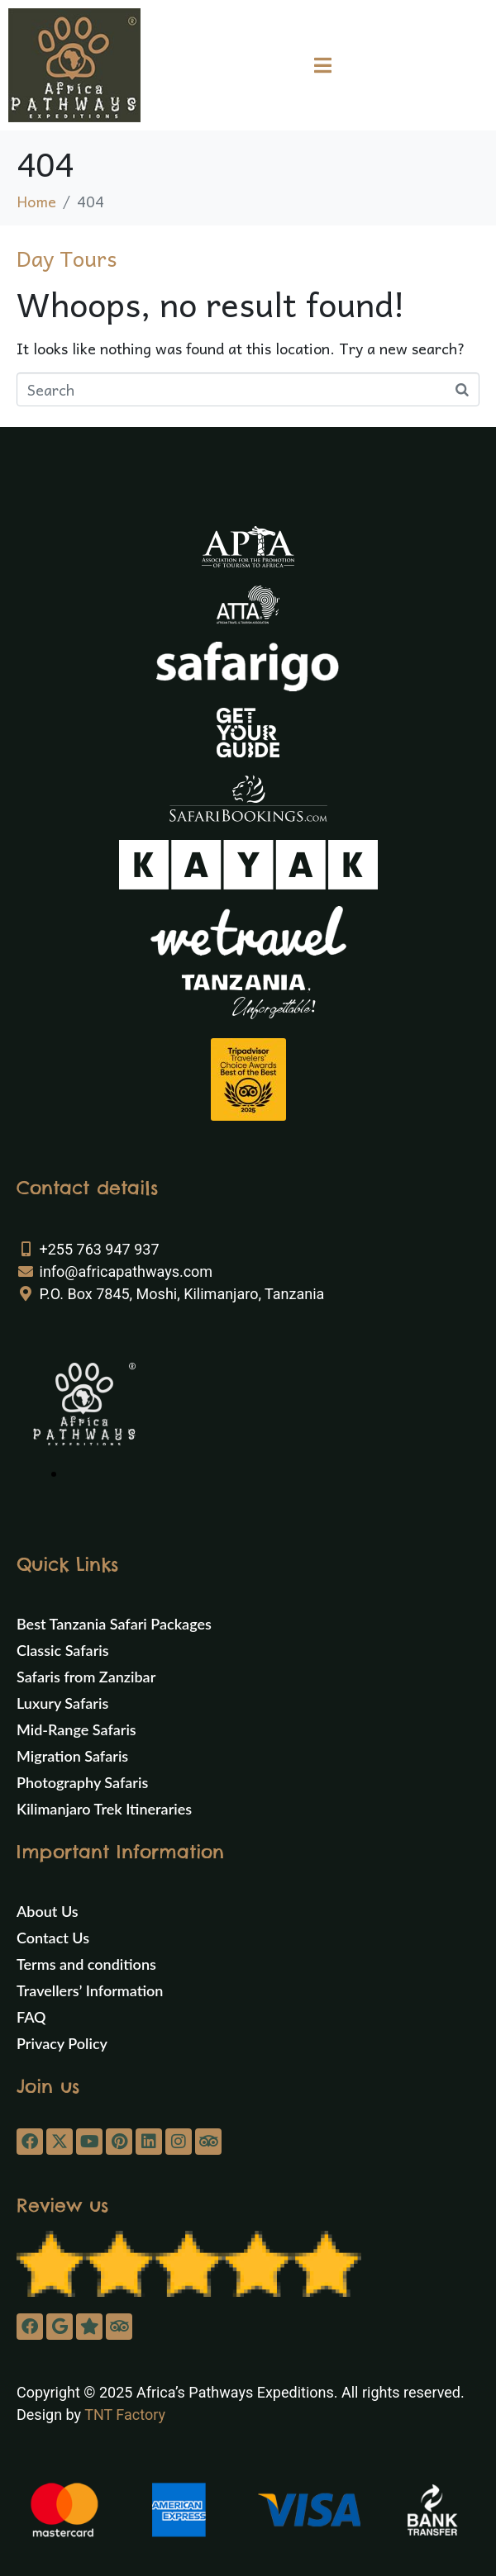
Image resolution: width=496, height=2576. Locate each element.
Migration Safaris (72, 1756)
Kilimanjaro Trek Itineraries (104, 1809)
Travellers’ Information (90, 1990)
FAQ (31, 2017)
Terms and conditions (86, 1964)
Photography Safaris (82, 1782)
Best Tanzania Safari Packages (114, 1624)
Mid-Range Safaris (76, 1729)
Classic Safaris (63, 1650)
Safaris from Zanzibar (86, 1677)
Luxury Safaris (62, 1703)
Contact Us (53, 1937)
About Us (48, 1911)
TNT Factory (124, 2414)
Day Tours (67, 257)
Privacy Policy (62, 2043)
